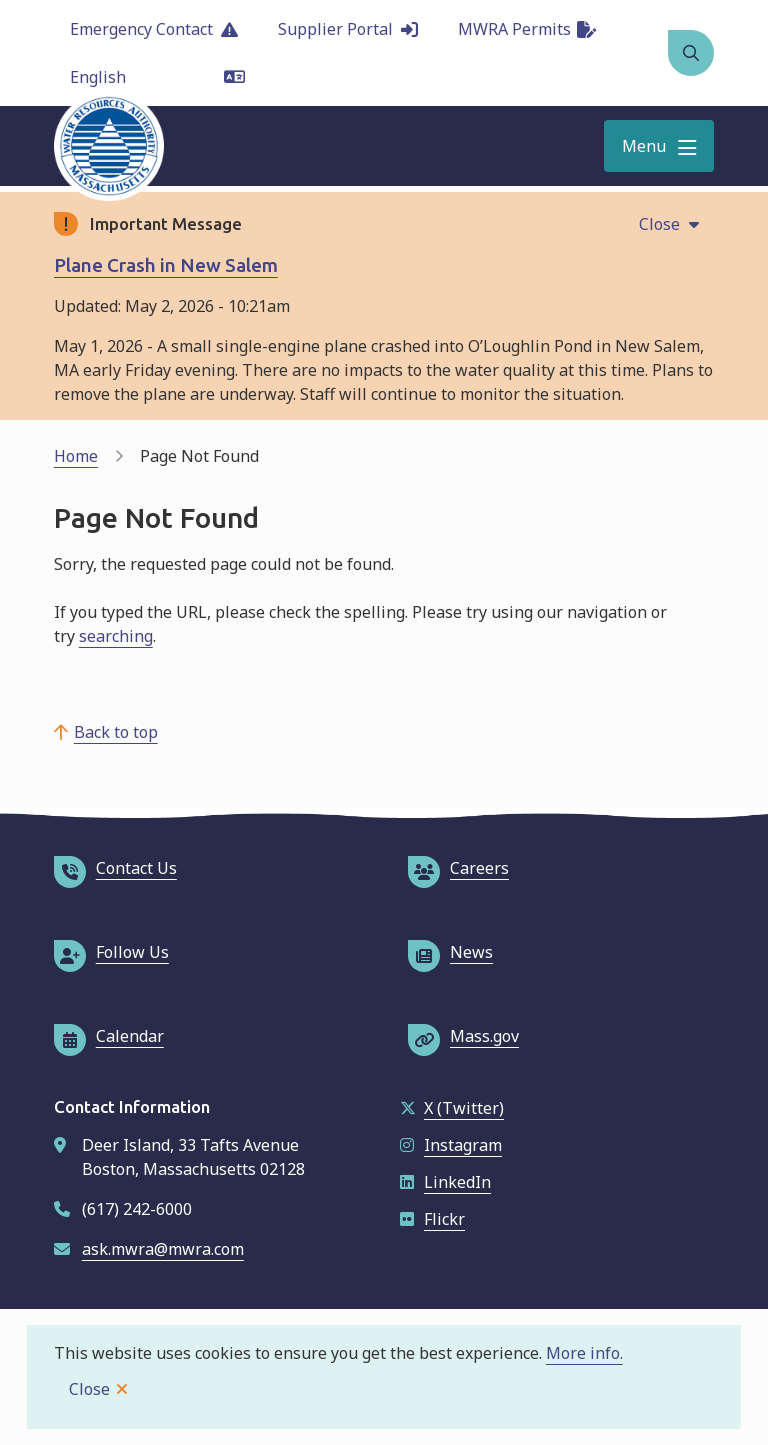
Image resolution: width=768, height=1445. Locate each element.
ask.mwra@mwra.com (163, 1249)
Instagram (451, 1145)
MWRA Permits (527, 29)
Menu (644, 146)
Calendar (109, 1036)
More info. (584, 1353)
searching (116, 636)
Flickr (432, 1219)
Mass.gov (463, 1036)
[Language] (157, 77)
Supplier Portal (348, 29)
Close (89, 1389)
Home (76, 456)
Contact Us (115, 868)
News (450, 952)
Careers (458, 868)
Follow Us (111, 952)
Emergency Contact (154, 29)
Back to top (116, 732)
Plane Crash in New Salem (166, 265)
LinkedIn (445, 1182)
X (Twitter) (452, 1108)
